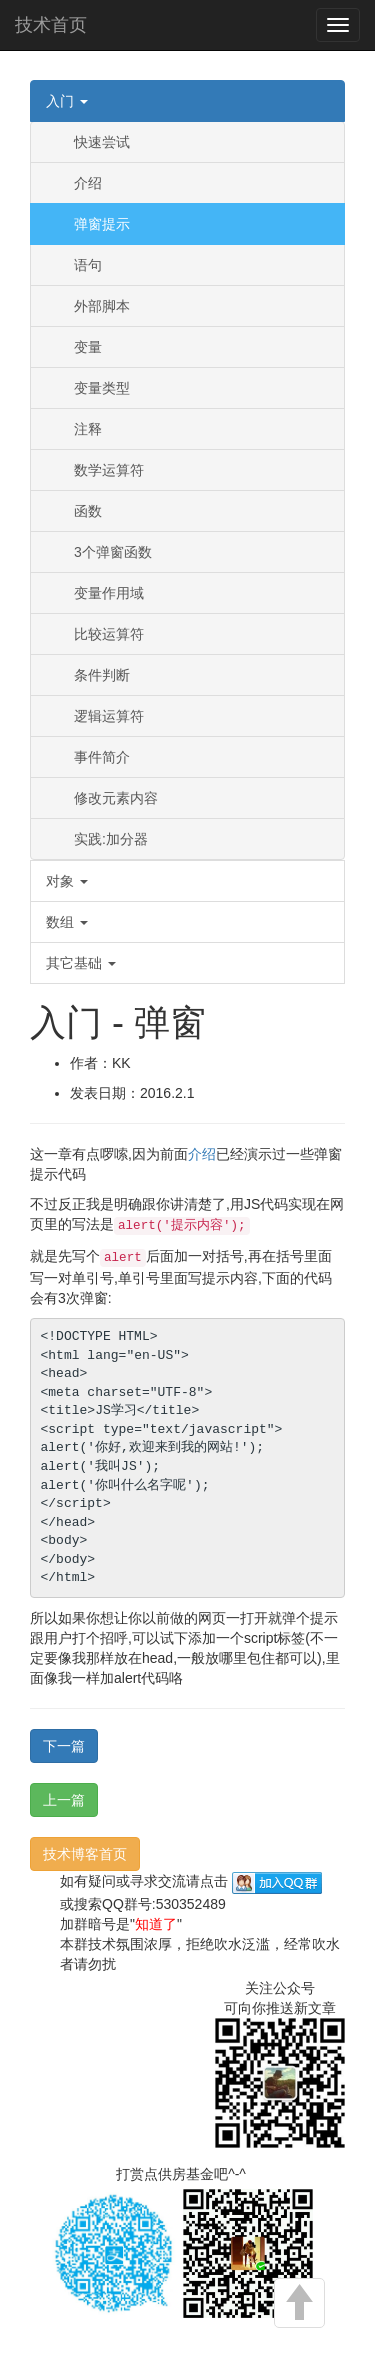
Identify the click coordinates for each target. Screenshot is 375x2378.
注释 (88, 429)
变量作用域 (109, 593)
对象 (67, 881)
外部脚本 (102, 306)
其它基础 (81, 963)
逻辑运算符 (109, 716)
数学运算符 (109, 470)
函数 (88, 511)
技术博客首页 (85, 1854)
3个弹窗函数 (113, 552)
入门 (67, 101)
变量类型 (102, 388)
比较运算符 (109, 634)
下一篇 (64, 1746)
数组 (67, 922)
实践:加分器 (111, 839)
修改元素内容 (116, 798)
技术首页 (51, 25)
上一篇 (64, 1800)
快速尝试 (102, 142)
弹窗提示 (102, 224)
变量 (88, 347)
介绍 (88, 183)
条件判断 (102, 675)
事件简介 (102, 757)
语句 (88, 265)
